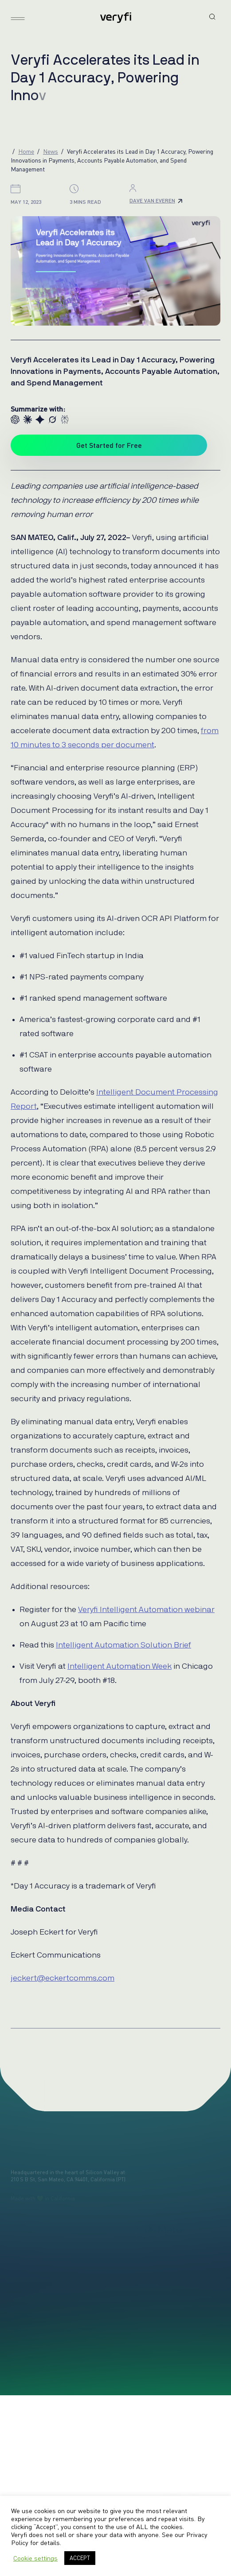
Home (26, 151)
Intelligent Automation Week (119, 1667)
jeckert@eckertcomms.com (62, 1978)
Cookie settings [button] (35, 2558)
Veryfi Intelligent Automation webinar (146, 1610)
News (50, 151)
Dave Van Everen (155, 200)
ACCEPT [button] (80, 2557)
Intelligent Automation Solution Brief (123, 1645)
